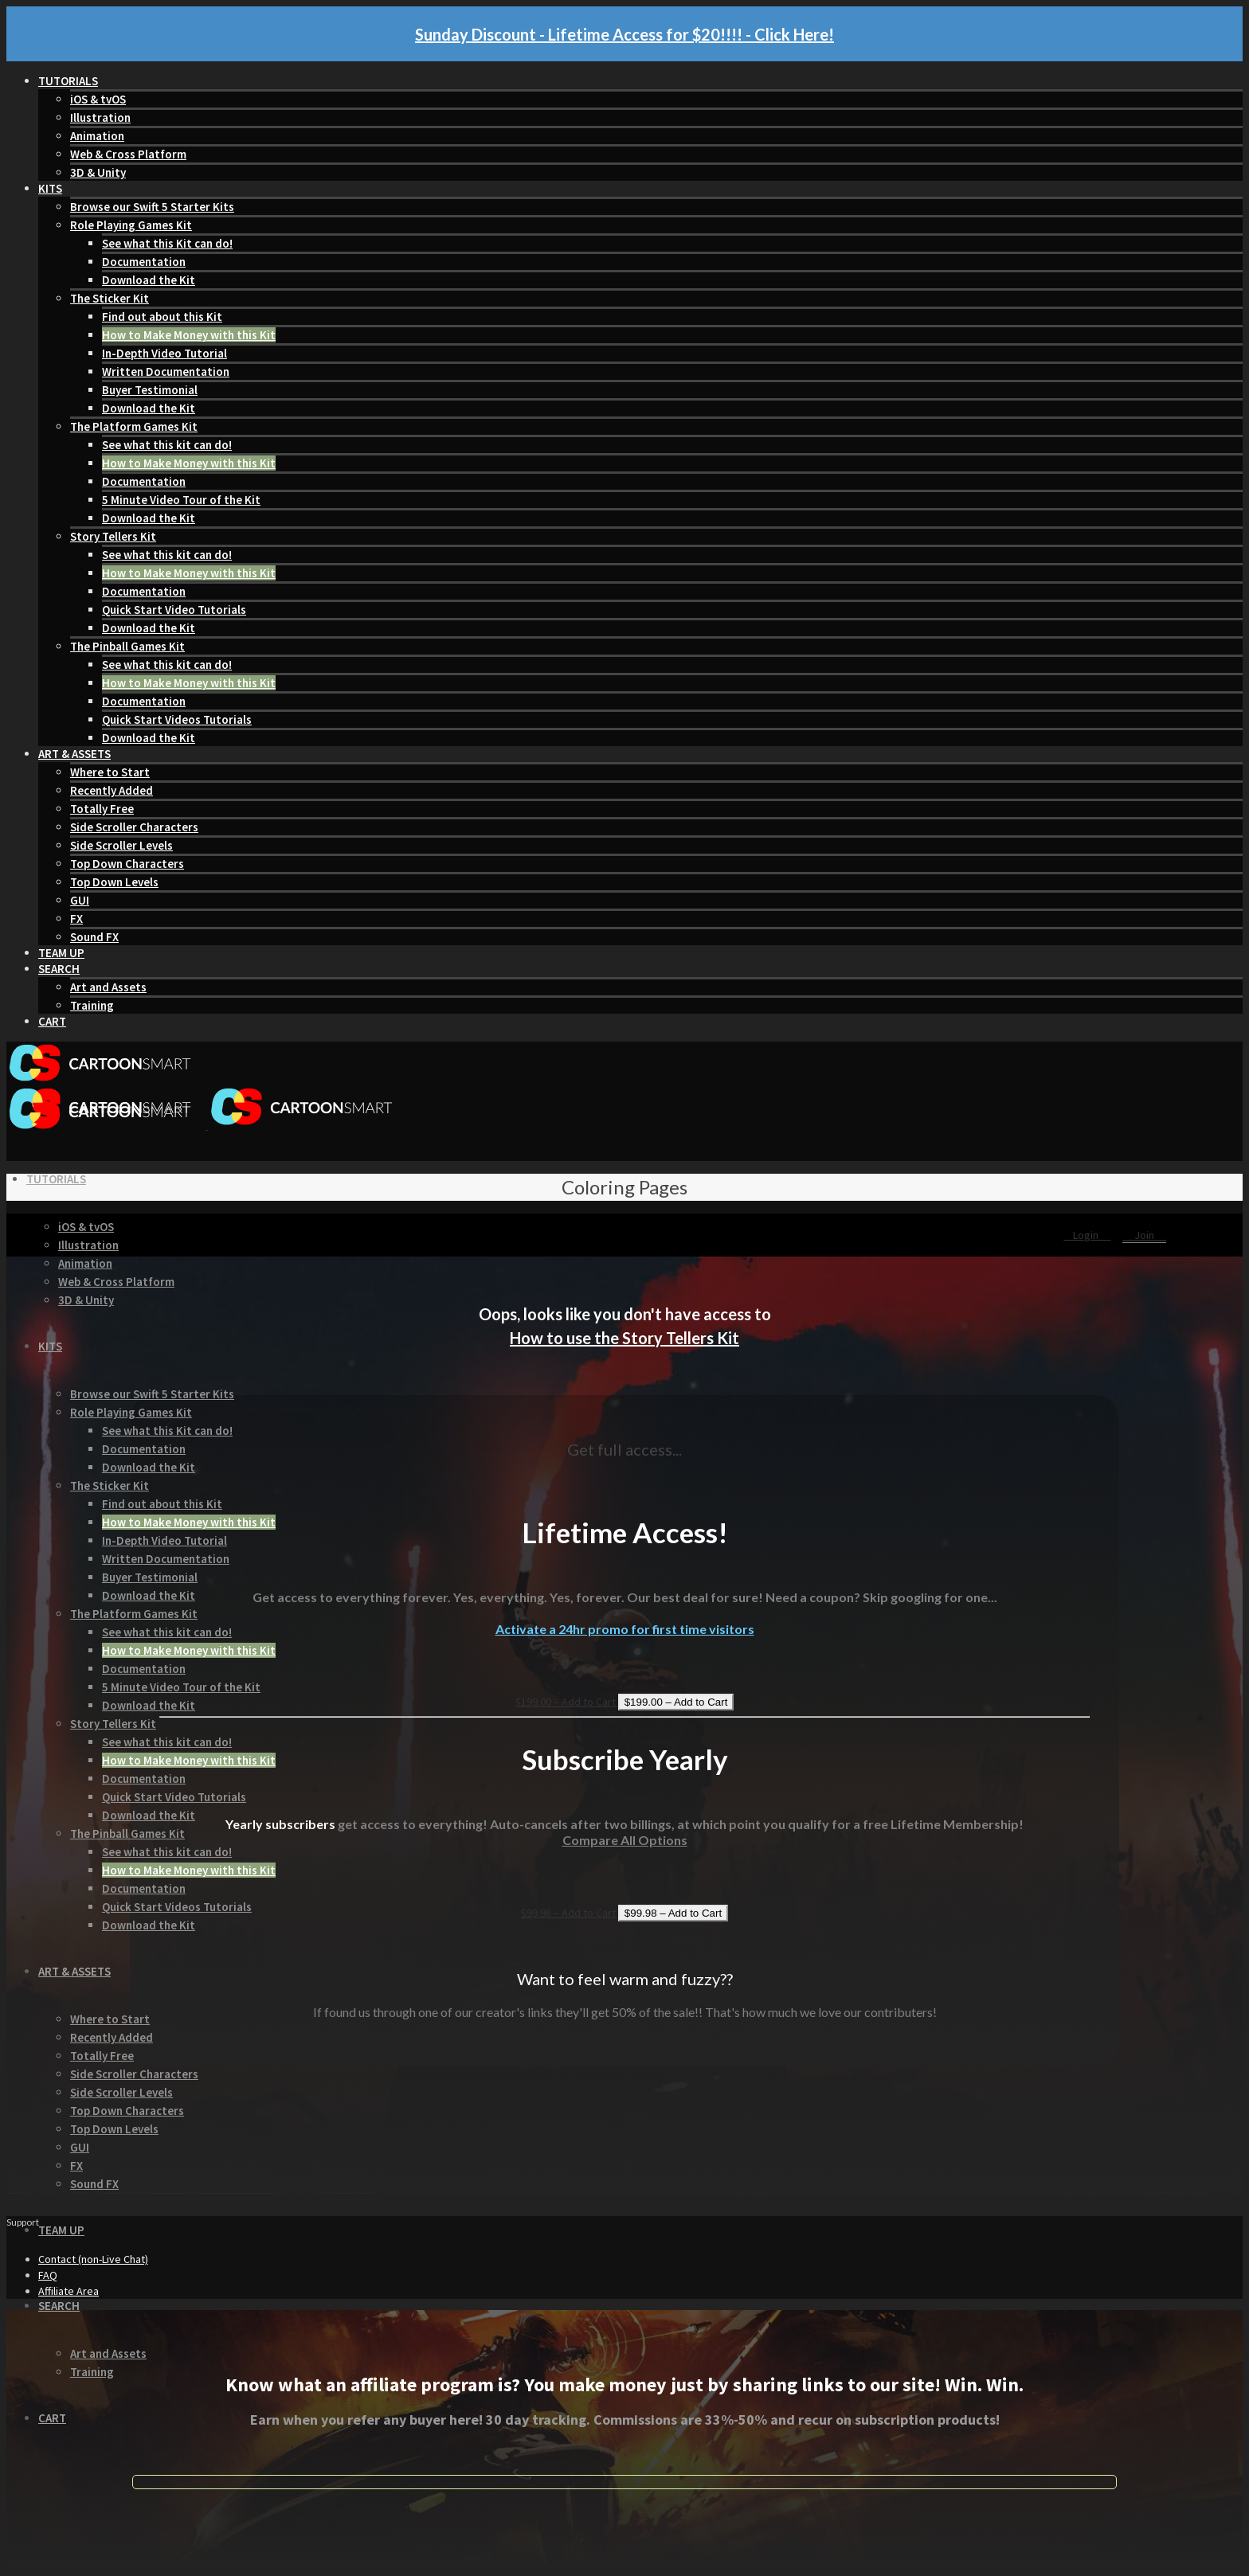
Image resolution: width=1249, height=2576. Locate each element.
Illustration (100, 117)
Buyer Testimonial (150, 389)
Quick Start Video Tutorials (174, 609)
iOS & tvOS (98, 99)
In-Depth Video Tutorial (164, 353)
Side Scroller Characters (134, 827)
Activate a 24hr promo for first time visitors (624, 1628)
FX (76, 918)
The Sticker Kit (109, 298)
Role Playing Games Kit (131, 225)
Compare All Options (624, 1839)
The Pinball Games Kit (127, 646)
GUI (79, 900)
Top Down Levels (114, 881)
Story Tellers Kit (113, 536)
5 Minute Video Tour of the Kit (181, 499)
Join (1144, 1235)
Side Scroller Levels (121, 845)
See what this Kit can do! (167, 243)
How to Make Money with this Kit (189, 334)
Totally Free (102, 808)
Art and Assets (108, 987)
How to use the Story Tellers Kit (624, 1337)
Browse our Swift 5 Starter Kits (152, 206)
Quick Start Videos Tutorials (177, 719)
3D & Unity (98, 172)
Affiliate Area (68, 2291)
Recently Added (111, 790)
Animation (97, 135)
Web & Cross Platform (128, 154)
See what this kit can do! (167, 444)
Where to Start (110, 772)
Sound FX (94, 936)
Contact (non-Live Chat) (93, 2259)
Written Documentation (165, 371)
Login (1086, 1235)
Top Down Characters (127, 863)
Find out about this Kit (162, 316)
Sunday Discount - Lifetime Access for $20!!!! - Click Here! (624, 34)
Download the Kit (148, 279)
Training (92, 1005)
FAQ (47, 2275)
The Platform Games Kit (134, 426)
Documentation (144, 261)
